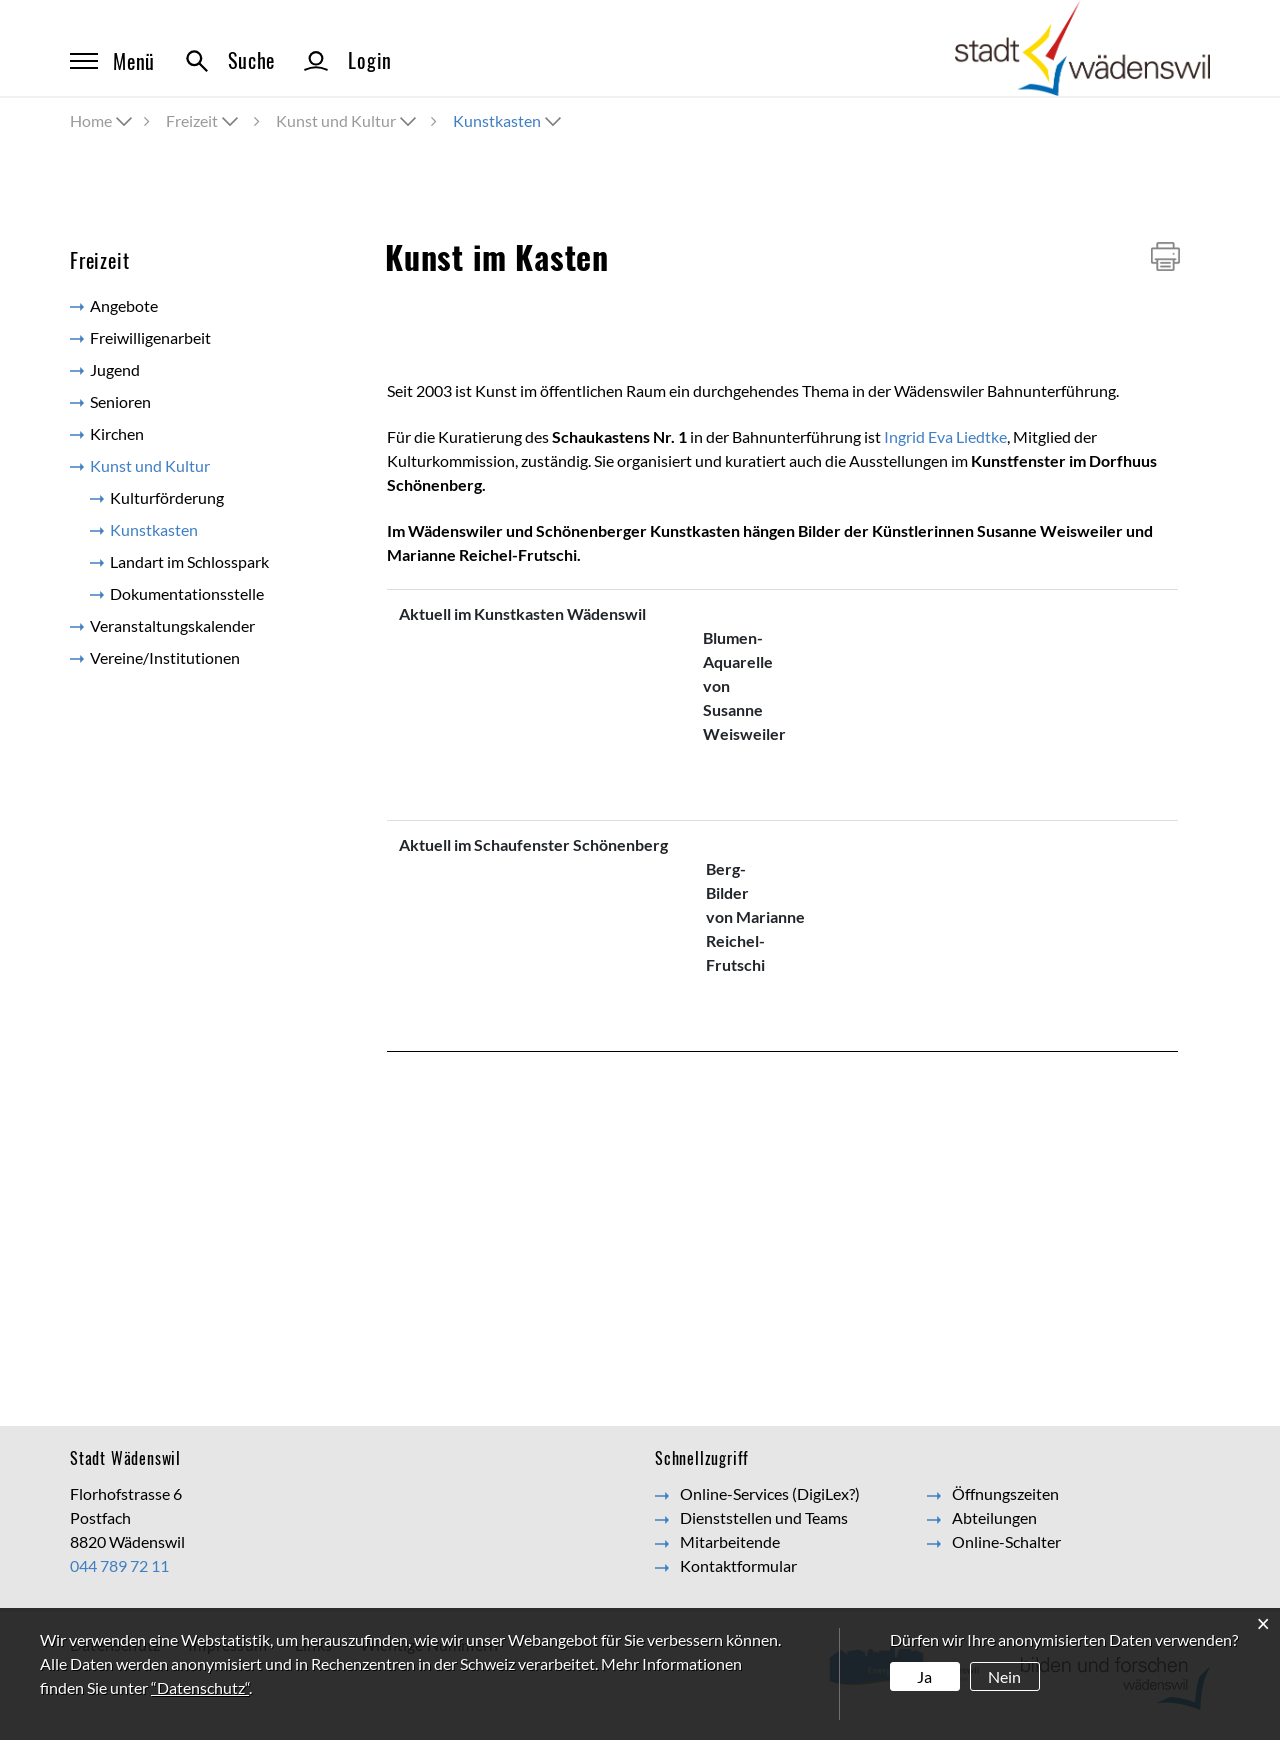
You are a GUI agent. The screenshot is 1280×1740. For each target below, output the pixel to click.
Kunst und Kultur (150, 465)
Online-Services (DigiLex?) (770, 1493)
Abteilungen (994, 1517)
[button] (204, 120)
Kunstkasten (198, 528)
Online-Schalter (1006, 1541)
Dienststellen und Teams (764, 1517)
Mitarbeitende (730, 1541)
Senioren (120, 401)
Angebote (124, 305)
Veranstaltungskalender (172, 625)
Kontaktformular (738, 1565)
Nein (1004, 1676)
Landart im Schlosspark (189, 561)
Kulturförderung (167, 497)
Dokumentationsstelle (187, 593)
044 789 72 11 (119, 1565)
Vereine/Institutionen (165, 657)
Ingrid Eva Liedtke (945, 436)
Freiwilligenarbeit (150, 337)
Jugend (115, 369)
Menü (112, 61)
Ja (924, 1676)
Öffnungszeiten (1005, 1493)
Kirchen (117, 433)
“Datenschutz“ (200, 1687)
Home (91, 120)
